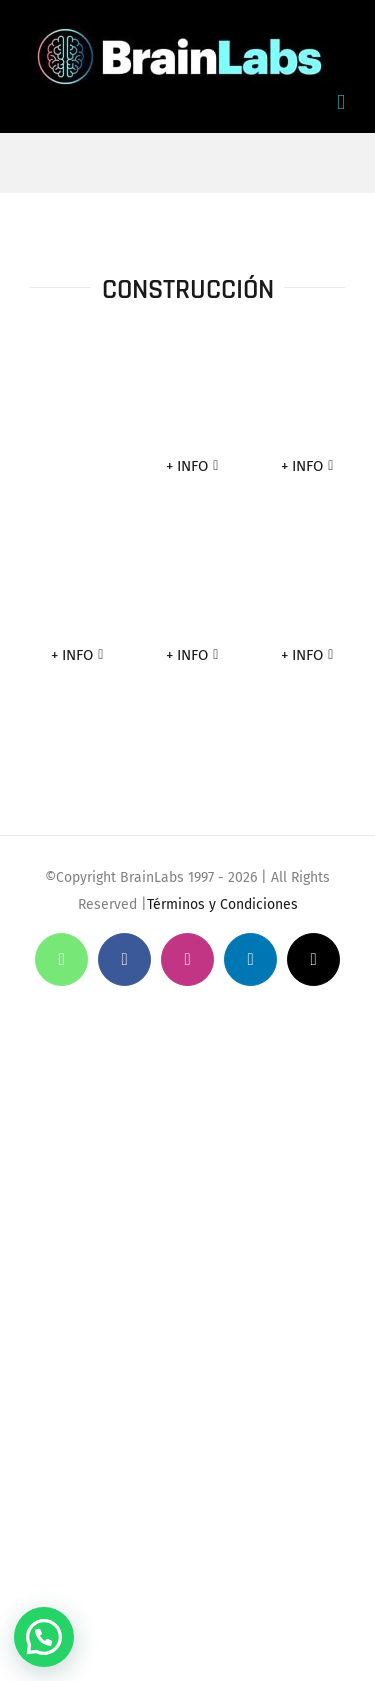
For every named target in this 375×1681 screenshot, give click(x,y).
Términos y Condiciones (222, 904)
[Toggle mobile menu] (341, 102)
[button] (44, 1637)
